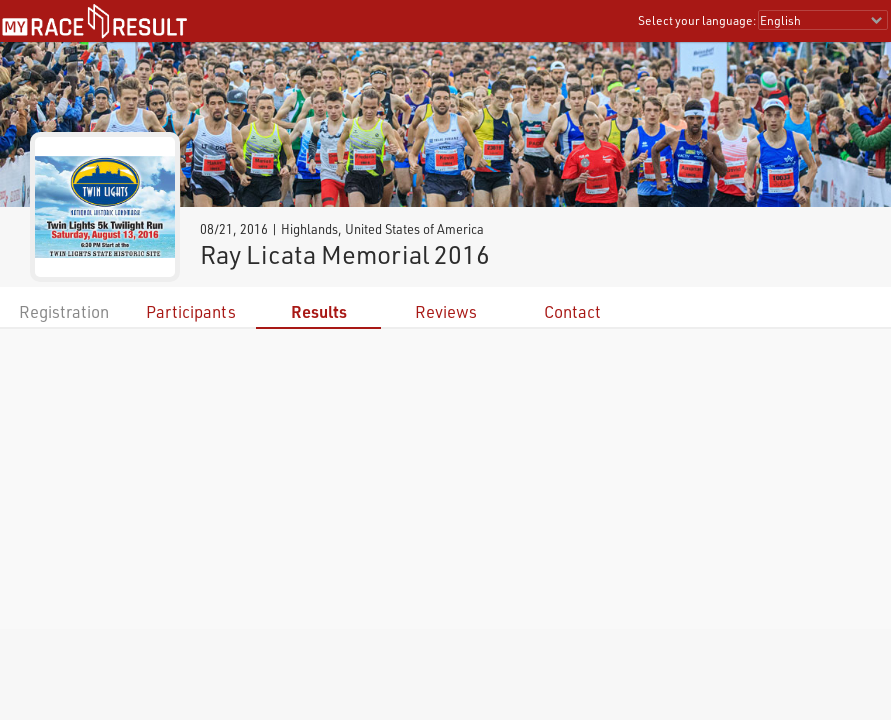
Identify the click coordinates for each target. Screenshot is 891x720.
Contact (572, 311)
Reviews (446, 311)
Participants (191, 311)
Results (319, 311)
